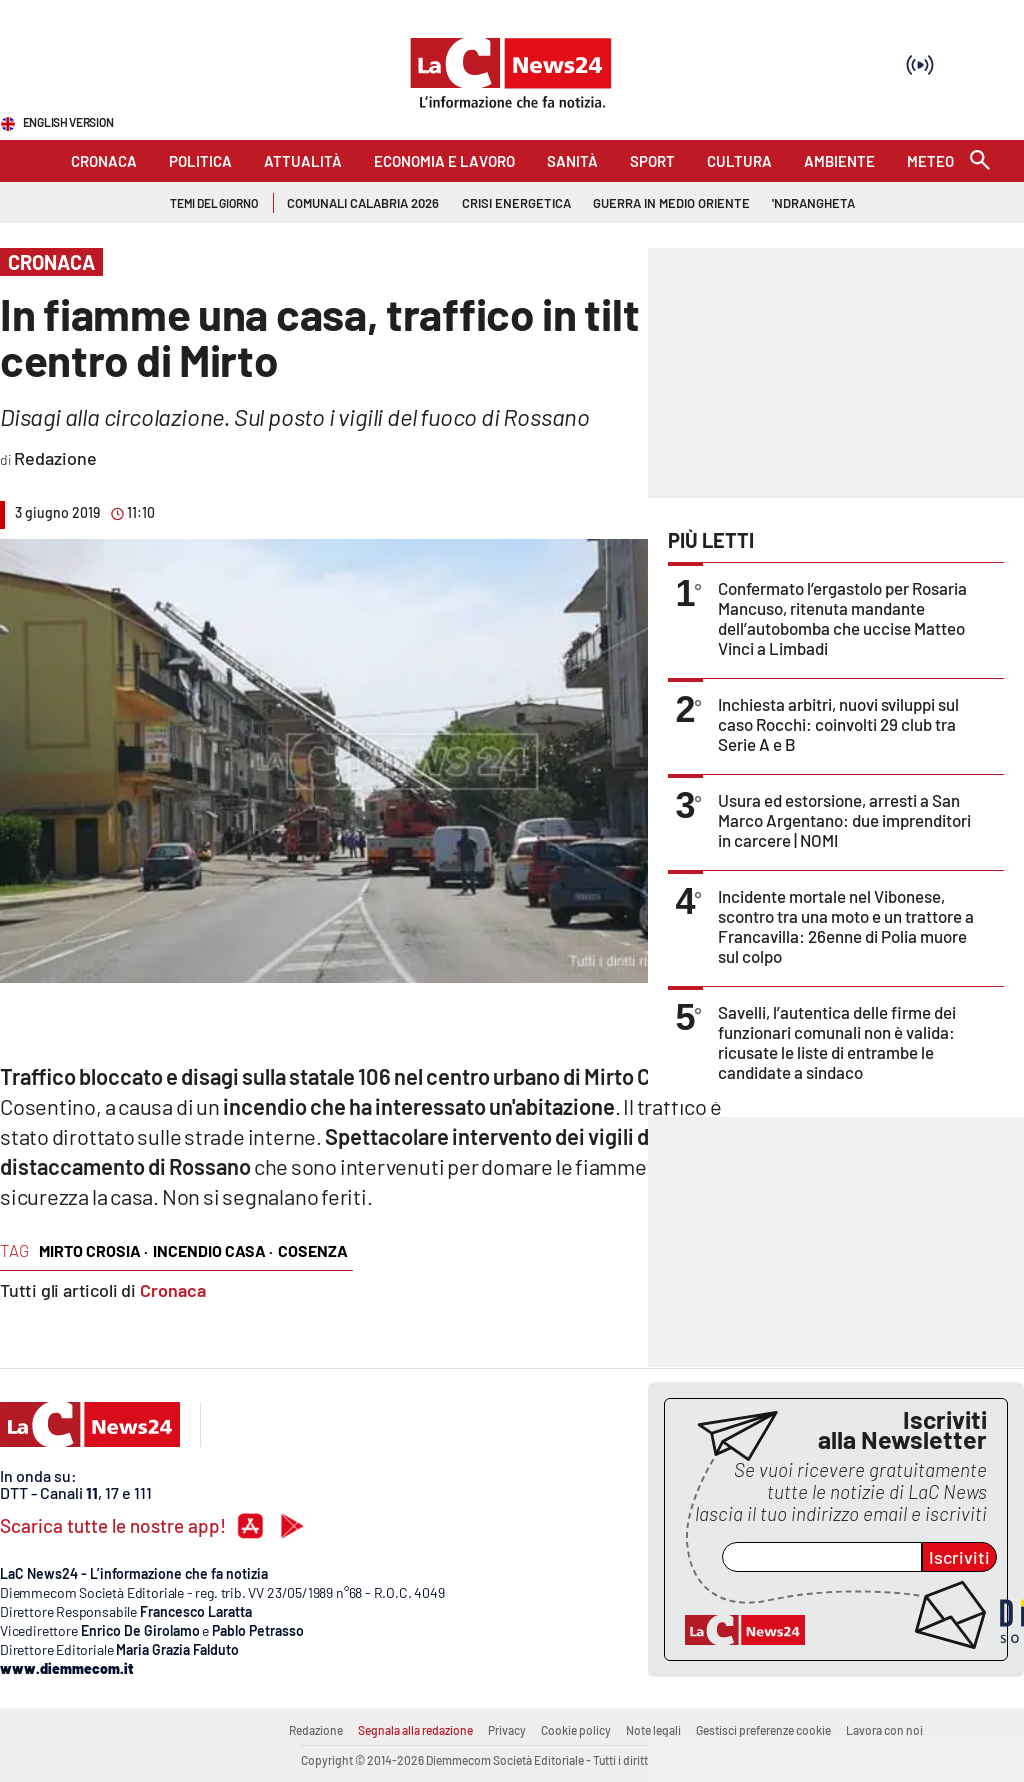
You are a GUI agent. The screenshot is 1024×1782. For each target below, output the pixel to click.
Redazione (316, 1730)
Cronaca (173, 1290)
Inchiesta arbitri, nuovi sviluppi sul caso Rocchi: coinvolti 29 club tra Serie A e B (838, 724)
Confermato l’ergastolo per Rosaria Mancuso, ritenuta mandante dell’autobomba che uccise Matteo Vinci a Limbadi (842, 618)
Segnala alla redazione (415, 1730)
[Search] (980, 161)
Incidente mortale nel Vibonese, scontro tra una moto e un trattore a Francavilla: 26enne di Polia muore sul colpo (846, 926)
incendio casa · (213, 1250)
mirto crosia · (93, 1250)
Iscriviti (959, 1557)
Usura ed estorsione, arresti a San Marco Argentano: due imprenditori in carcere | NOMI (844, 820)
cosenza (313, 1250)
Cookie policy (576, 1730)
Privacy (507, 1730)
